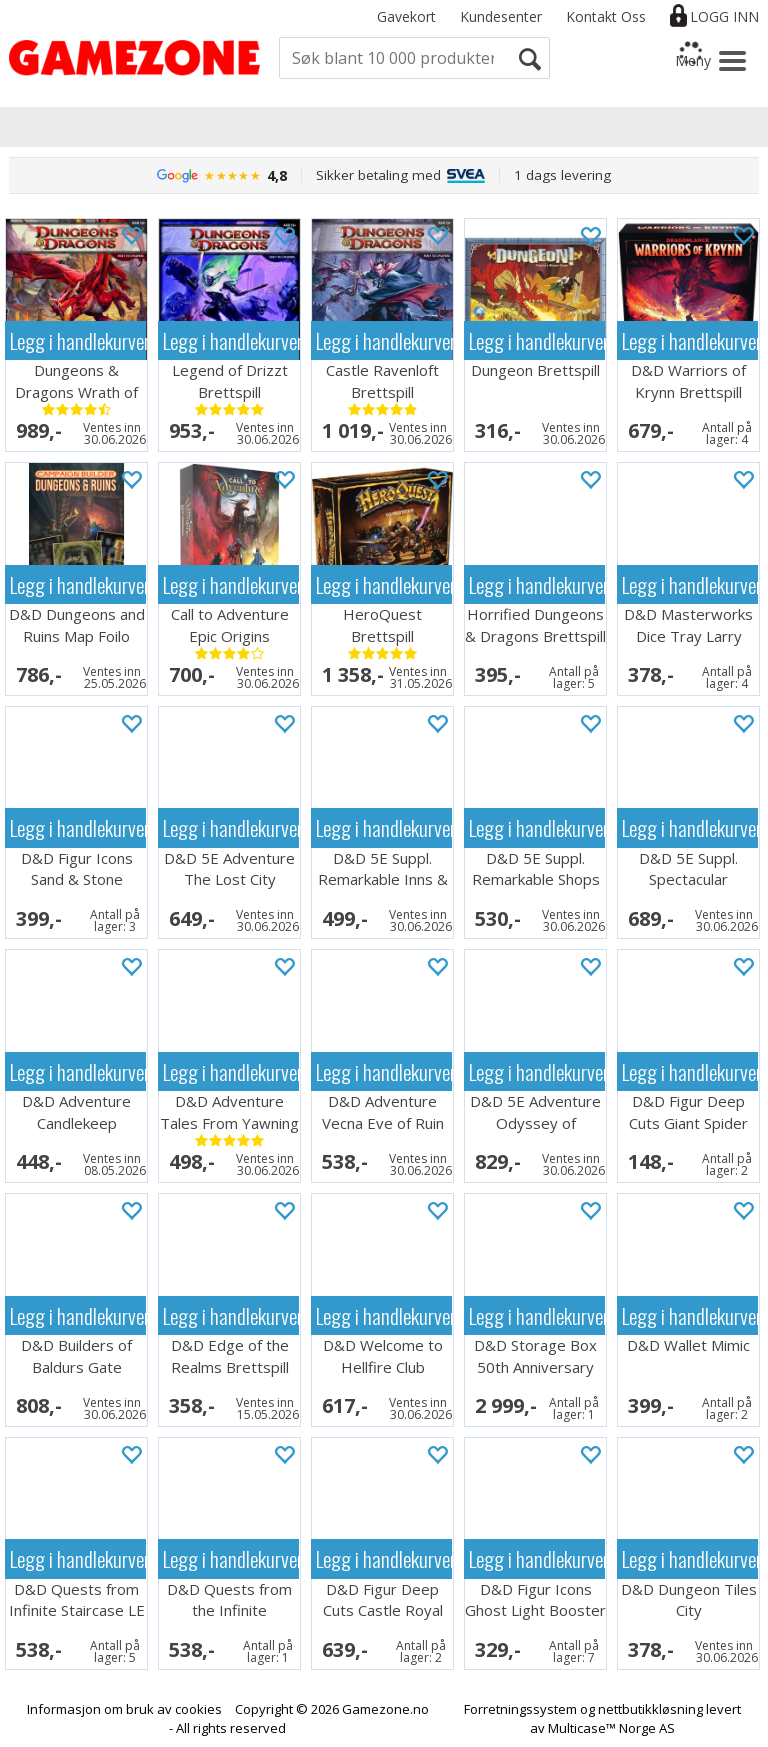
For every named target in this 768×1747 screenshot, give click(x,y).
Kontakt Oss (606, 16)
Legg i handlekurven (78, 340)
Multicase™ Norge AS (611, 1728)
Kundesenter (501, 16)
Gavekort (406, 16)
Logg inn (724, 16)
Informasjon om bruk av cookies (124, 1709)
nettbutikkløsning (650, 1709)
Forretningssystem (520, 1709)
